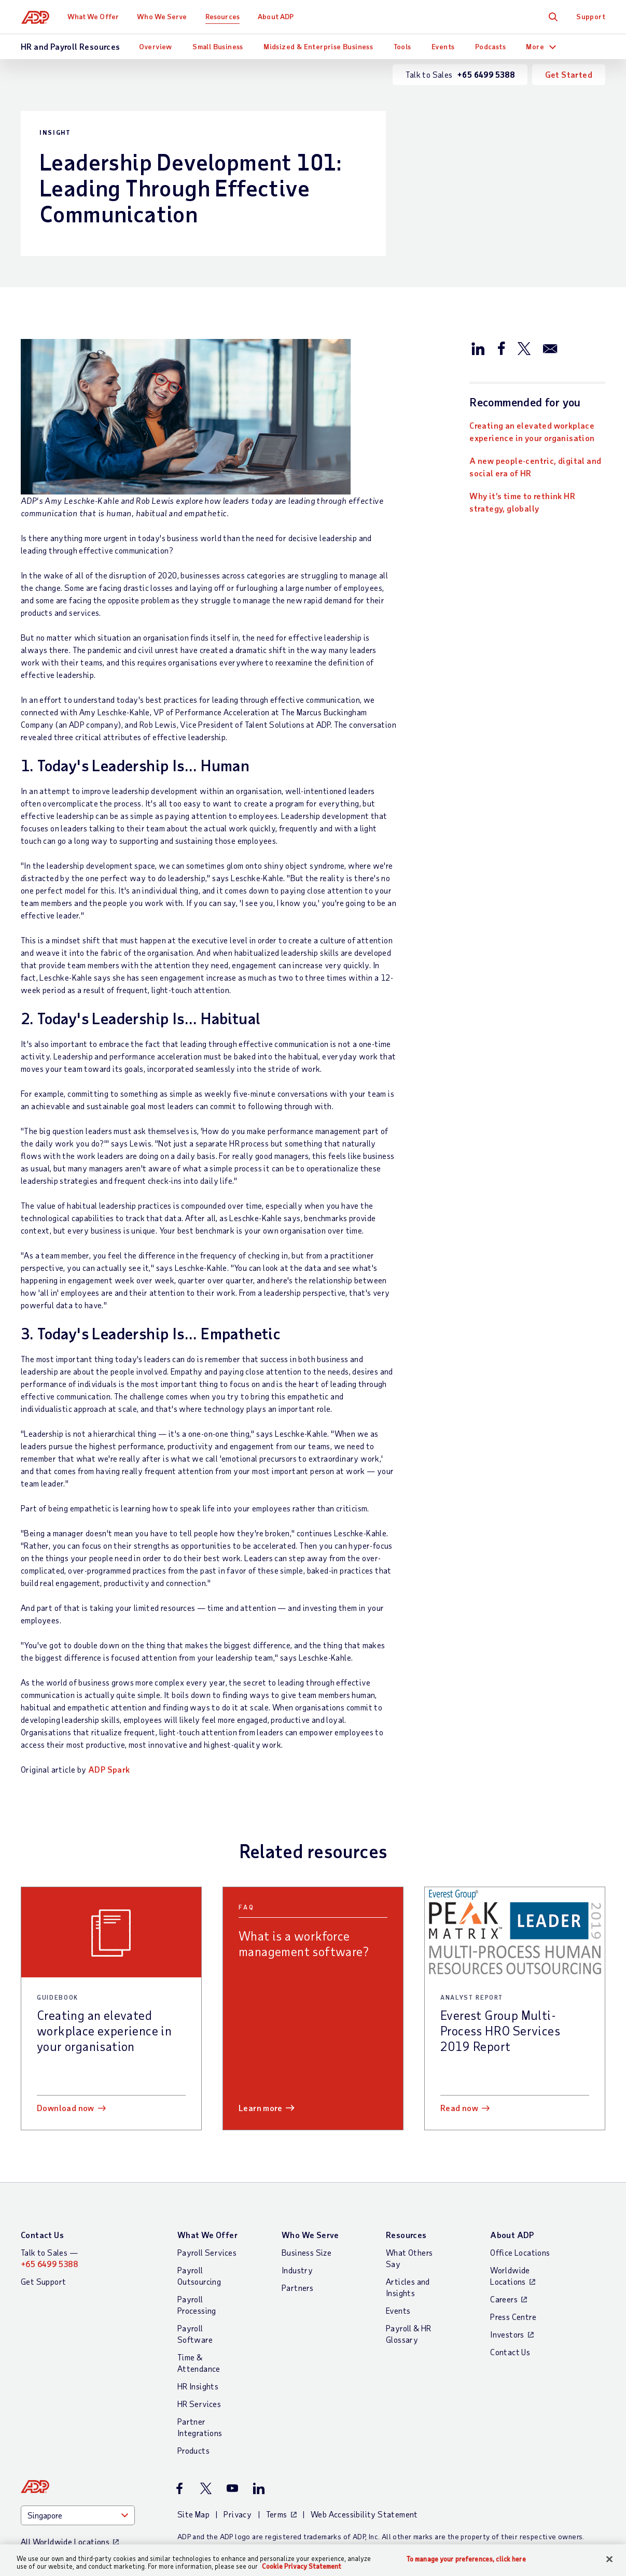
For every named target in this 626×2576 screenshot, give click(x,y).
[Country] (78, 2515)
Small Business (217, 46)
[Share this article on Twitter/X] (524, 348)
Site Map (193, 2514)
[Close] (609, 2559)
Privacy (238, 2514)
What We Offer (93, 16)
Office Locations (520, 2252)
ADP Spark (109, 1769)
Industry (297, 2270)
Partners (297, 2287)
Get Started (568, 74)
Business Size (306, 2252)
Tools (402, 46)
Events (443, 46)
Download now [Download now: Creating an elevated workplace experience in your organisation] (65, 2108)
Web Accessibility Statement (364, 2514)
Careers (504, 2299)
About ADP (276, 16)
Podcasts (490, 46)
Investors (507, 2334)
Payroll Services (207, 2252)
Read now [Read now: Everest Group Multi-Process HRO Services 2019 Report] (459, 2108)
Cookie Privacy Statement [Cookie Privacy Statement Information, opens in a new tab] (301, 2566)
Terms (276, 2514)
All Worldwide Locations (65, 2541)
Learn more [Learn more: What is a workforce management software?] (260, 2108)
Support (590, 16)
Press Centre (513, 2317)
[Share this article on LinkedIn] (478, 348)
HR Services (199, 2404)
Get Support (43, 2281)
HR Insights (197, 2386)
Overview (155, 46)
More (535, 46)
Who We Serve (162, 16)
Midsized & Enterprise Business (318, 46)
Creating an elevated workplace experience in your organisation (531, 431)
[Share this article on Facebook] (501, 348)
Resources (223, 16)
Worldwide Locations (510, 2275)
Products (193, 2450)
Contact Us (42, 2235)
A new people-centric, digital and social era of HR (535, 467)
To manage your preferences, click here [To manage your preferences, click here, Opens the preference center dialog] (466, 2559)
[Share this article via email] (550, 348)
